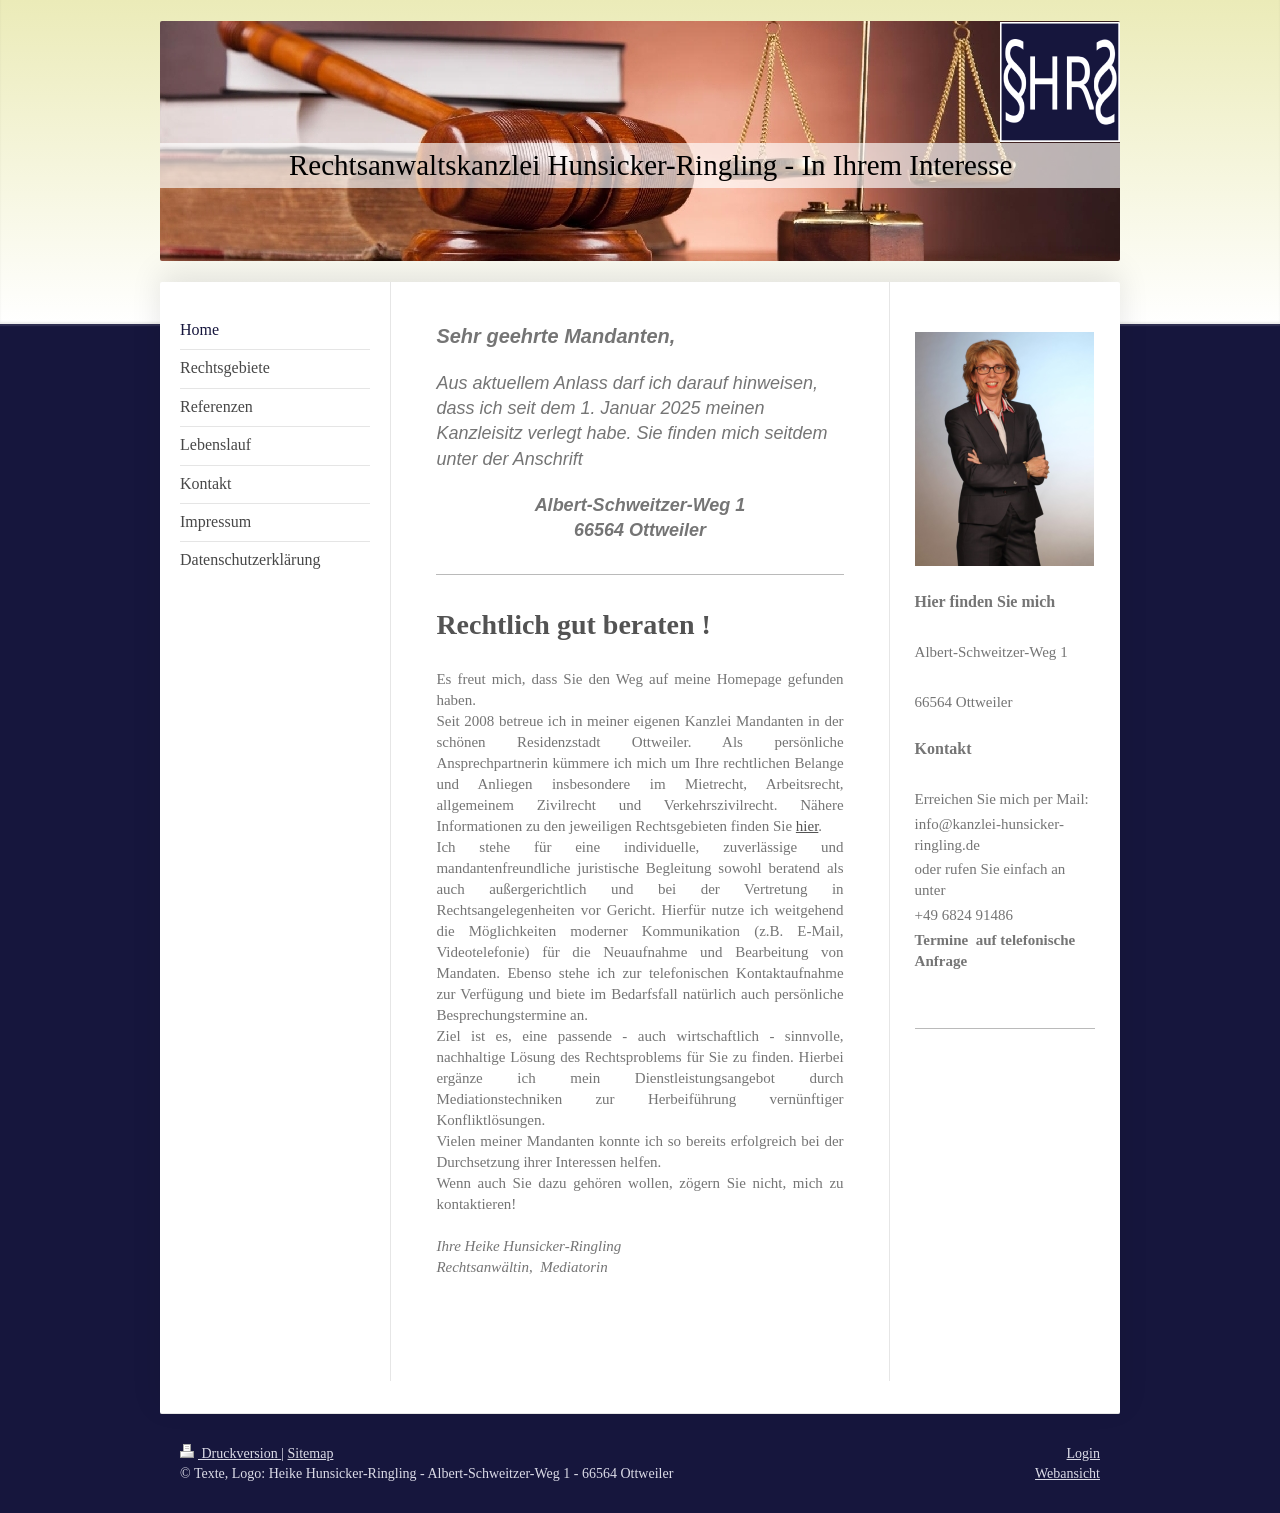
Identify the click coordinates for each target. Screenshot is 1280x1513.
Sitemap (311, 1453)
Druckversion (230, 1453)
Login (1083, 1453)
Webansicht (1067, 1473)
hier (807, 826)
